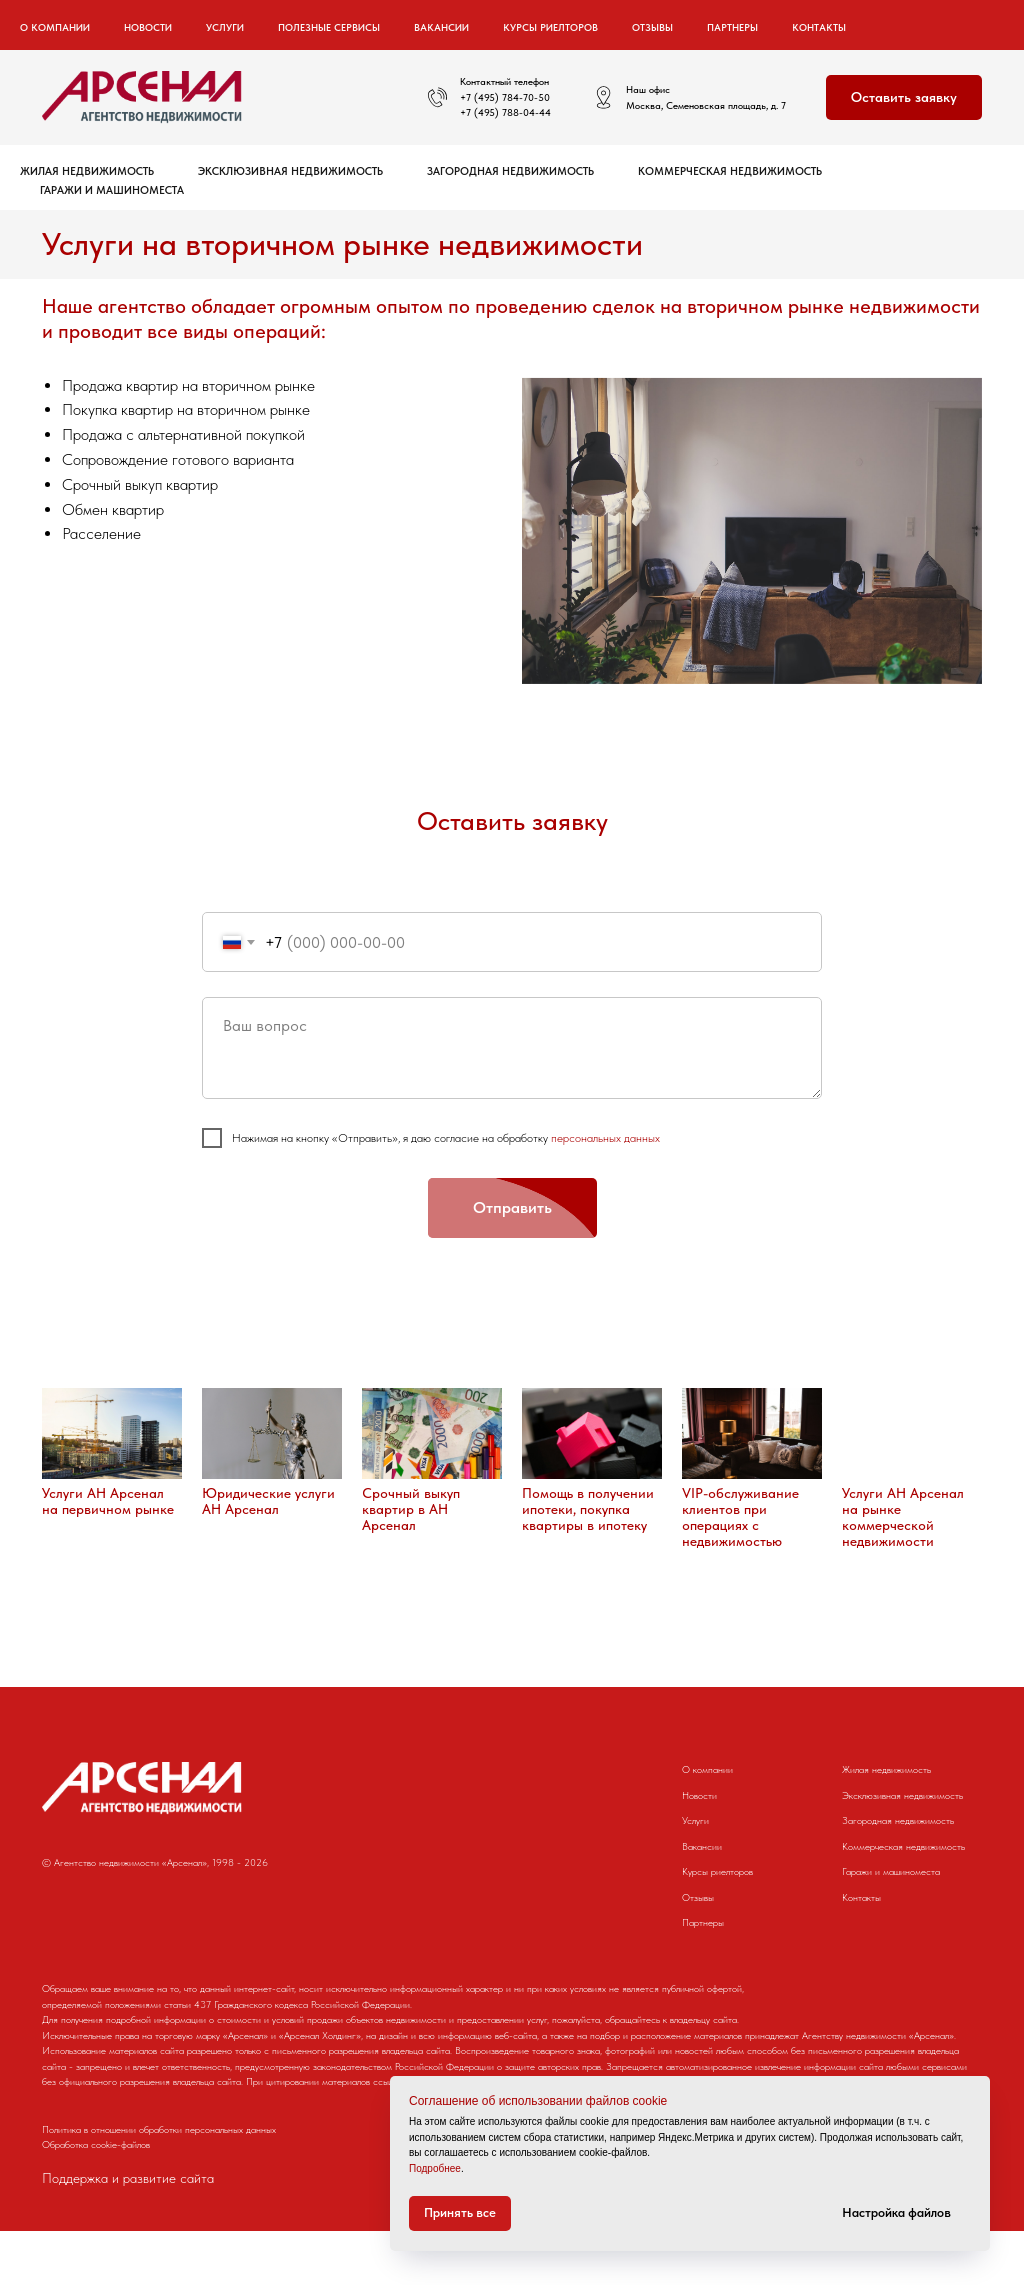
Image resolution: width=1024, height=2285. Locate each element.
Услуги (695, 1820)
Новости (148, 27)
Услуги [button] (225, 27)
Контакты (819, 27)
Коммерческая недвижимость (730, 171)
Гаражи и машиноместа (112, 190)
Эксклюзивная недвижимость (290, 171)
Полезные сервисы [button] (329, 27)
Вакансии (441, 27)
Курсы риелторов (550, 27)
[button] (904, 97)
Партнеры (732, 27)
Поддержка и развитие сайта (128, 2233)
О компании (707, 1769)
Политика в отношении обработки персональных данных (159, 2183)
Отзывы (652, 27)
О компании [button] (55, 27)
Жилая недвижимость (87, 171)
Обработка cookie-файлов (96, 2199)
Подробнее (435, 2168)
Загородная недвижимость (510, 171)
